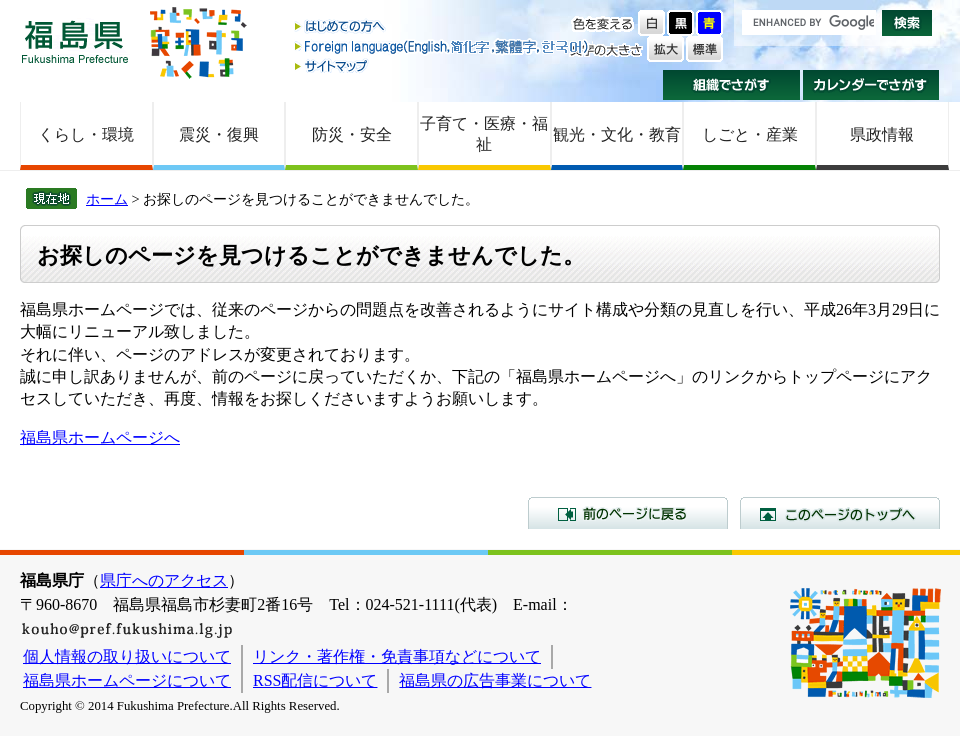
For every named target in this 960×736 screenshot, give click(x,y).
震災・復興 (219, 134)
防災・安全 (352, 134)
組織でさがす (731, 85)
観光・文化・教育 (617, 134)
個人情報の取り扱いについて (127, 656)
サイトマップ (443, 65)
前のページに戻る (628, 513)
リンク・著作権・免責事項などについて (397, 656)
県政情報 (882, 134)
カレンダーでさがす (871, 85)
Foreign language (443, 46)
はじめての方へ (443, 27)
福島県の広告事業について (495, 680)
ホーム (107, 199)
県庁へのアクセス (164, 580)
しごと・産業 (750, 134)
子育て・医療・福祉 (484, 134)
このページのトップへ (840, 513)
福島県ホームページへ (100, 437)
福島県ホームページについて (127, 680)
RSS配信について (315, 680)
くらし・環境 (86, 134)
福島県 (75, 41)
